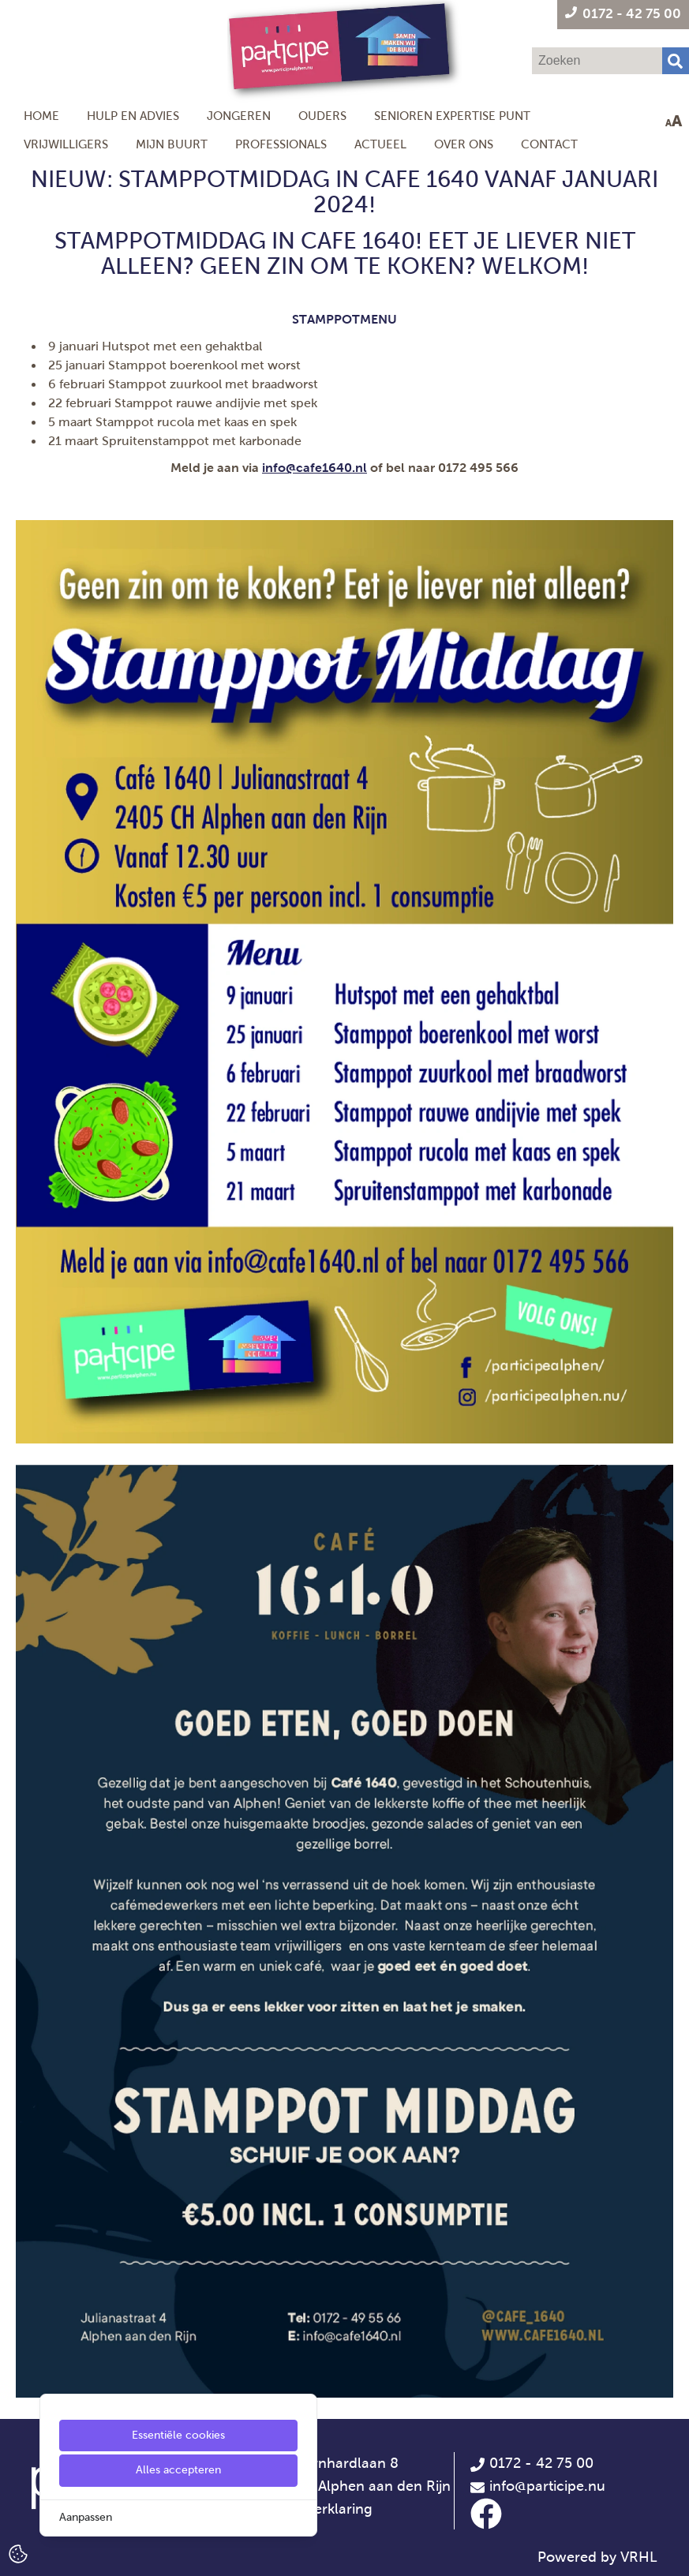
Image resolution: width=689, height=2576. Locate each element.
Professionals (281, 144)
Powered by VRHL (597, 2557)
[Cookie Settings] (18, 2553)
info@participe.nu (547, 2486)
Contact (549, 144)
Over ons (463, 144)
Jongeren (239, 115)
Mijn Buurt (172, 144)
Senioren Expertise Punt (452, 115)
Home (41, 115)
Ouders (322, 115)
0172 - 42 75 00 (531, 2463)
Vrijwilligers (66, 144)
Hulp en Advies (133, 115)
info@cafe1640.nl (314, 467)
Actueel (380, 144)
